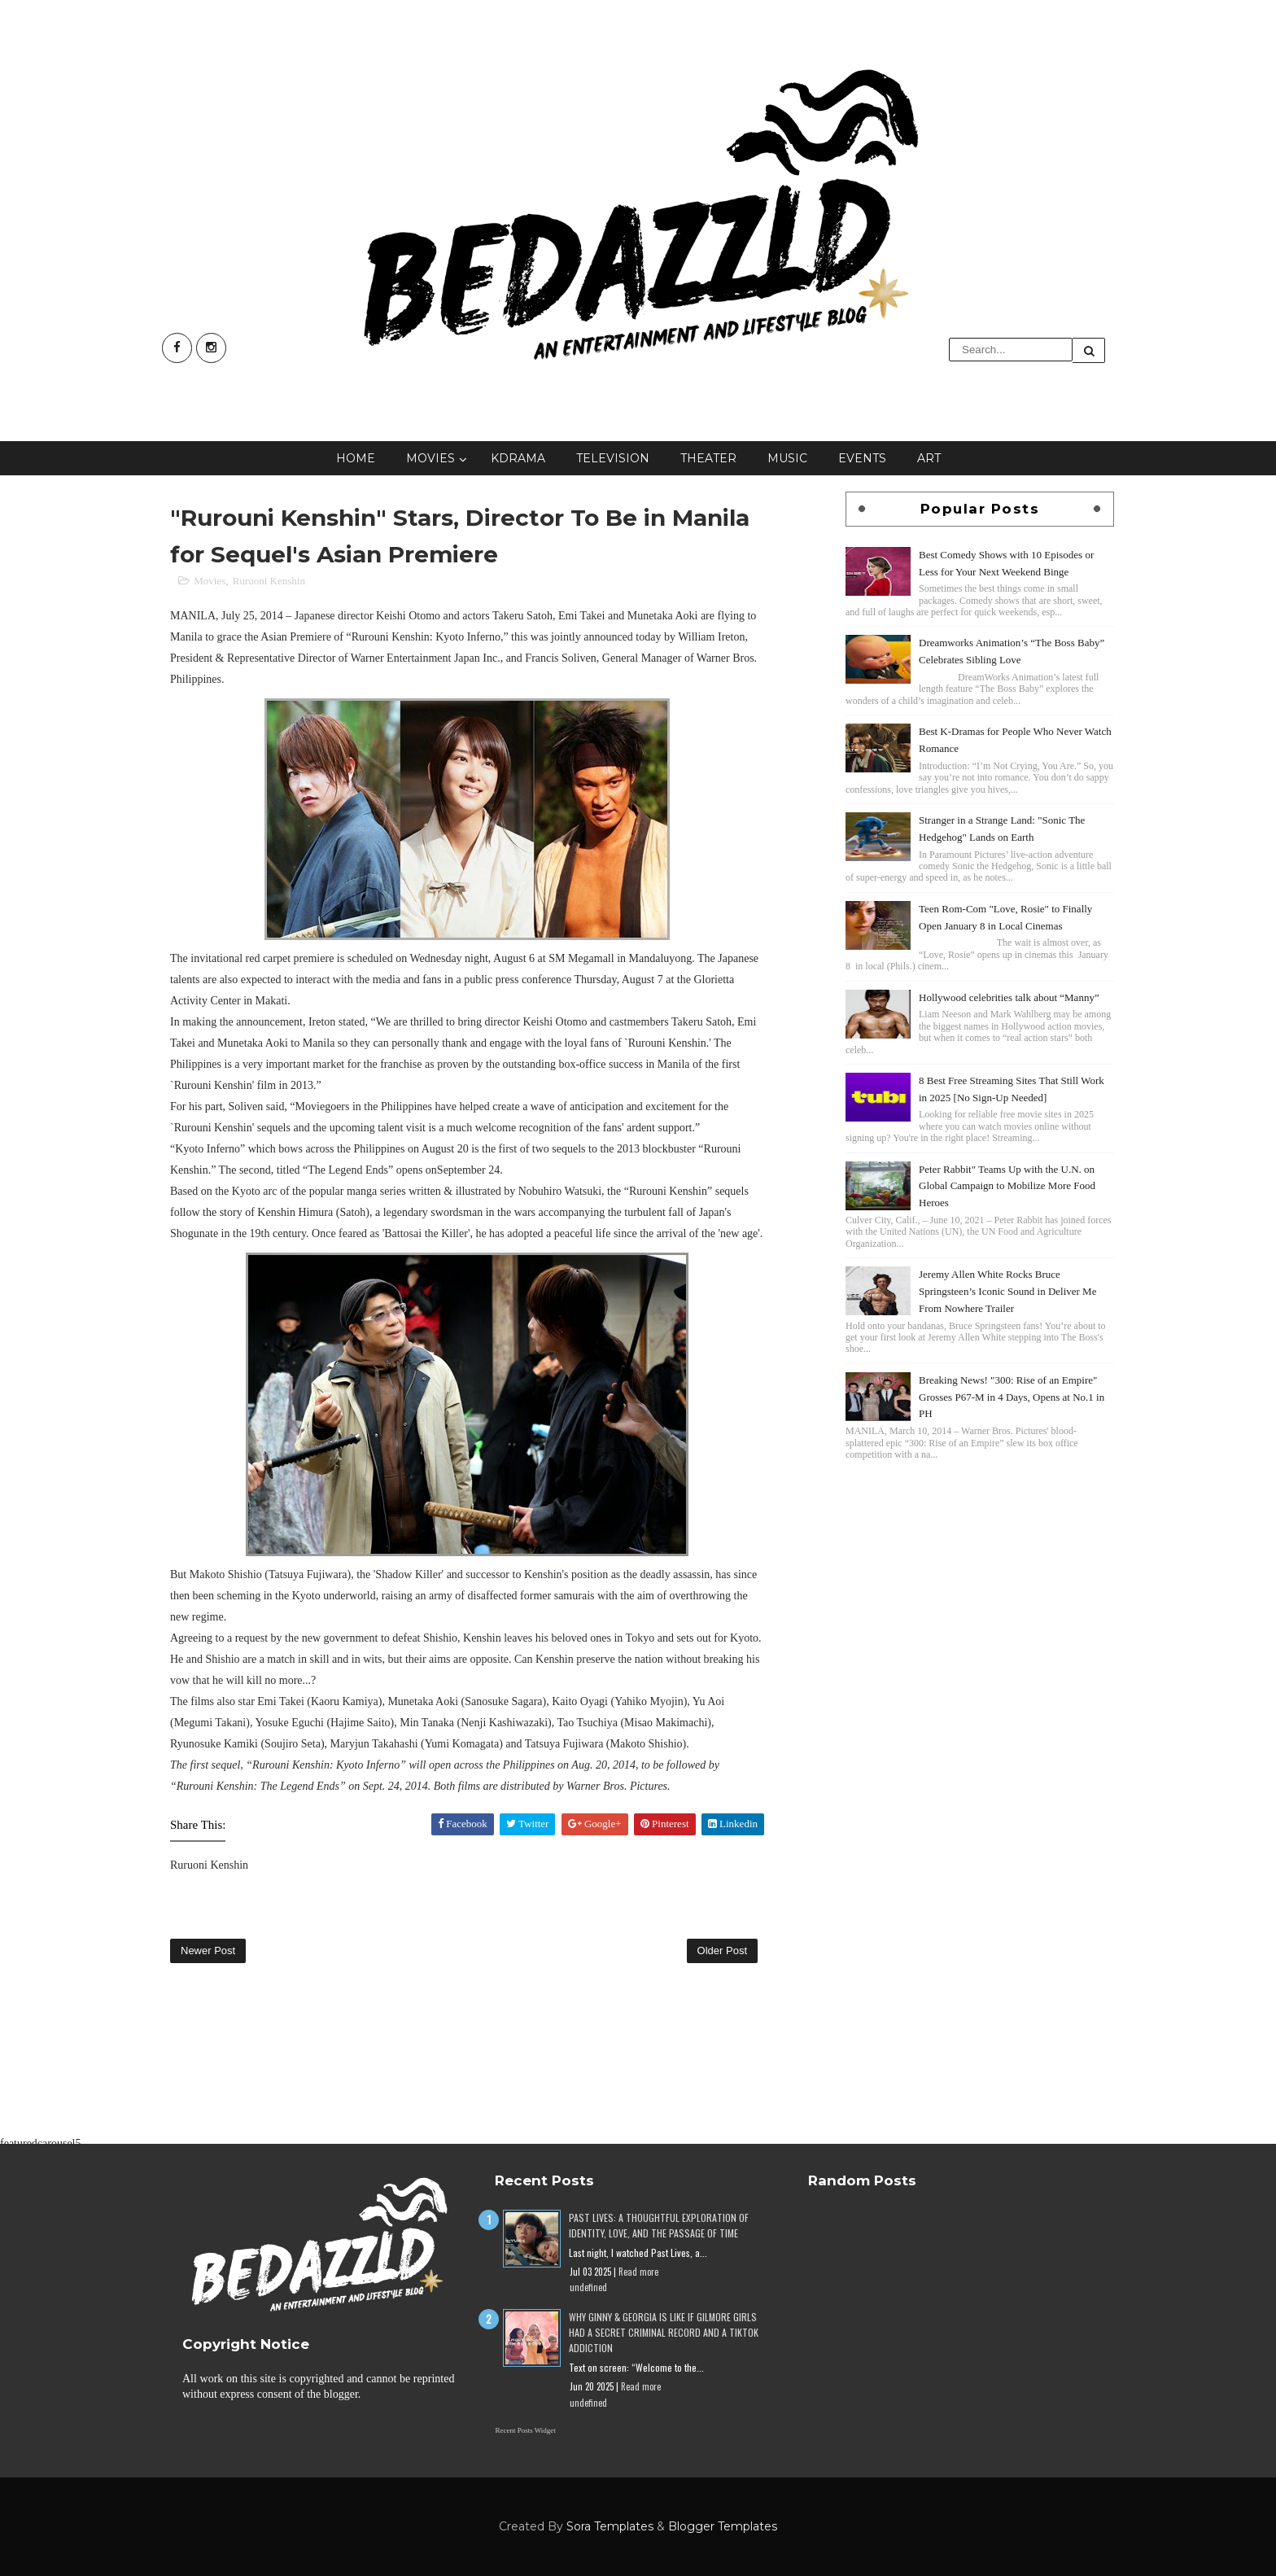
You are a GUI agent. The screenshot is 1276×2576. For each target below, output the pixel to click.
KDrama (518, 458)
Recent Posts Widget (525, 2430)
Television (612, 458)
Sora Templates (609, 2526)
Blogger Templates (722, 2526)
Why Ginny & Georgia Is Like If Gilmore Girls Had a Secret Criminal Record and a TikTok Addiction (663, 2332)
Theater (708, 458)
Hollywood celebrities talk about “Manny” (1009, 997)
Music (787, 458)
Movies (430, 458)
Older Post (722, 1950)
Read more (638, 2271)
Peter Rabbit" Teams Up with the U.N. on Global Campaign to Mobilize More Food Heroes (1007, 1186)
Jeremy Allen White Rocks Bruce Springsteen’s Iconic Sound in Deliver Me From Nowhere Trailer (1007, 1291)
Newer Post (208, 1950)
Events (862, 458)
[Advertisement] (980, 1578)
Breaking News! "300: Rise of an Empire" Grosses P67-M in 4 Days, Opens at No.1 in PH (1011, 1397)
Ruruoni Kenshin (269, 581)
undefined (588, 2287)
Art (929, 458)
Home (355, 458)
